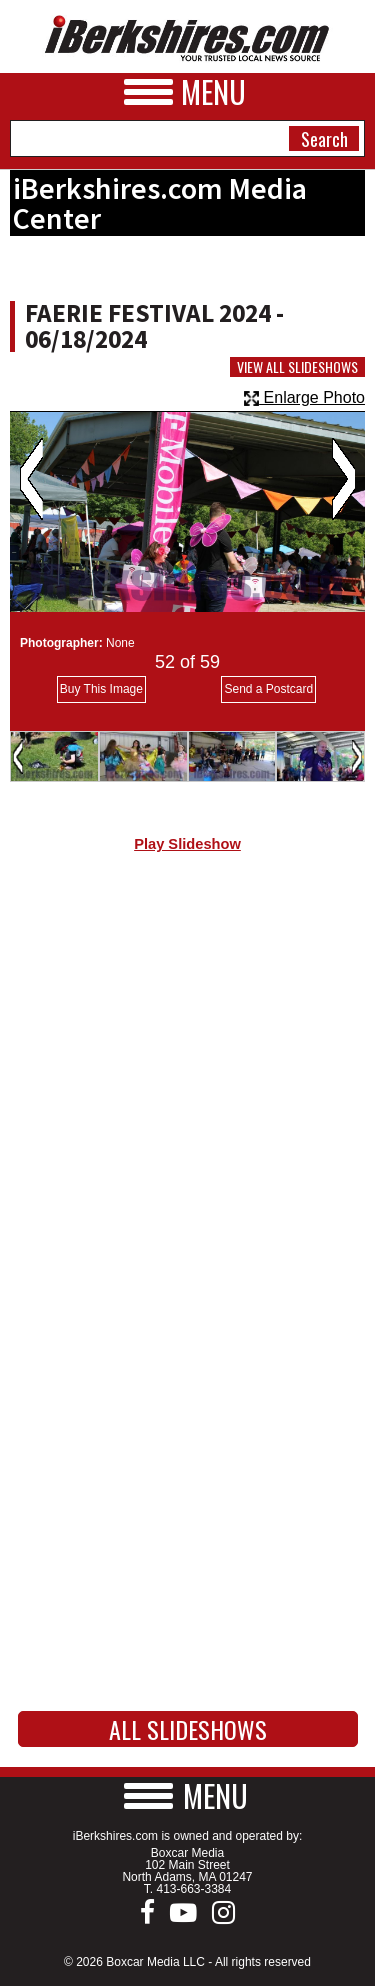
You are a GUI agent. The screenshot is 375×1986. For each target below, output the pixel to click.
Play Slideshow (187, 844)
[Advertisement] (187, 1084)
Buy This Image (101, 689)
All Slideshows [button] (188, 1729)
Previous (31, 479)
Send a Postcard (268, 689)
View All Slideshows (297, 367)
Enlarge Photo (304, 397)
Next (343, 479)
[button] (188, 1795)
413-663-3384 (193, 1889)
